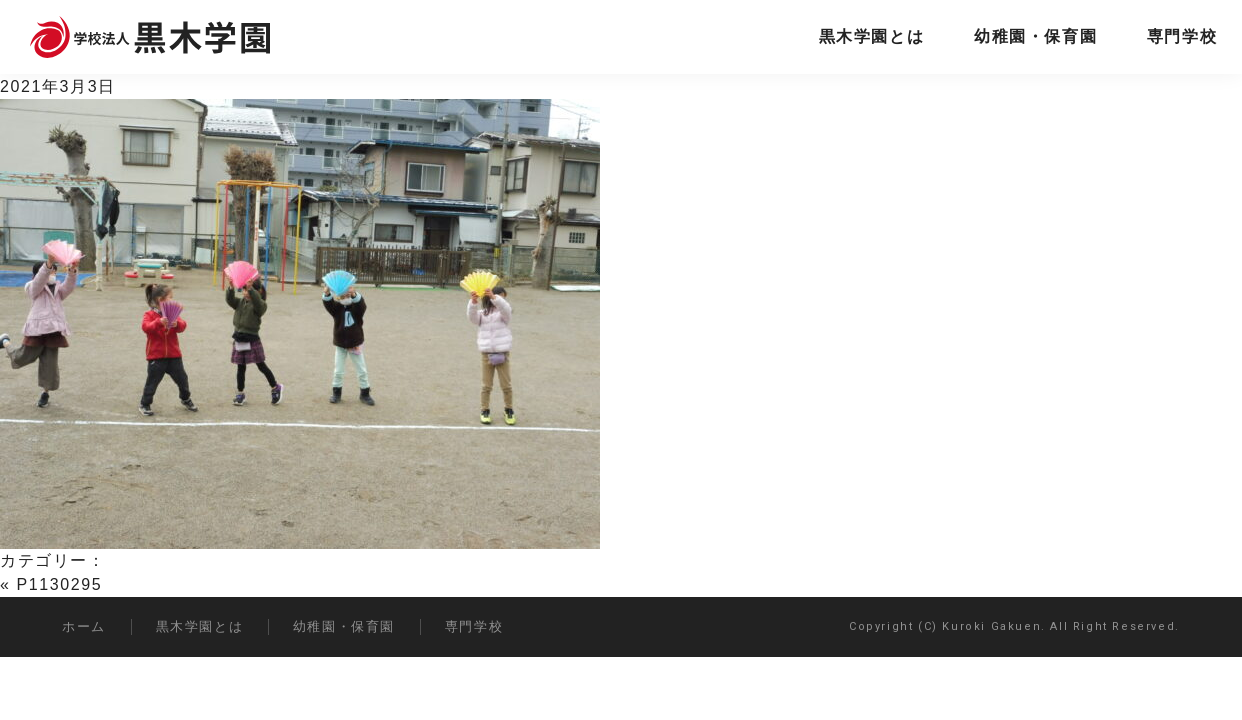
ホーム (84, 626)
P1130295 (60, 584)
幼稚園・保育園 (1035, 36)
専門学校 (1182, 36)
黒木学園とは (872, 36)
